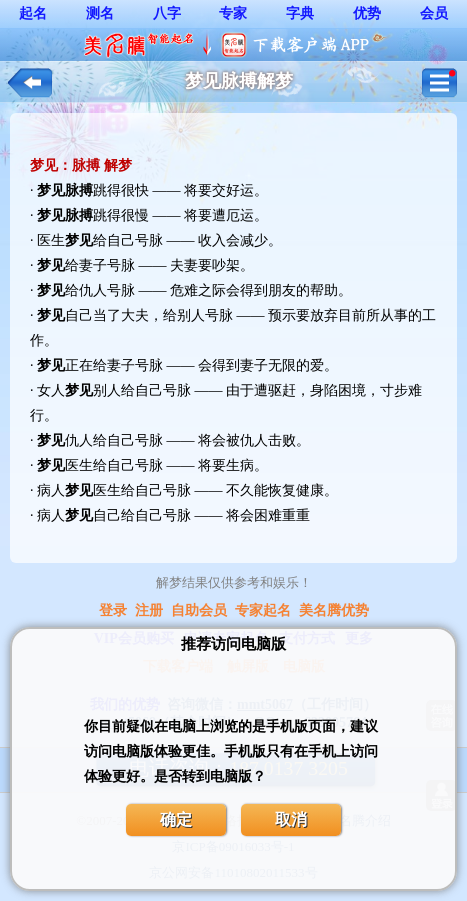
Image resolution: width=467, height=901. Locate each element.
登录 (113, 610)
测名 (100, 13)
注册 (149, 610)
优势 (367, 13)
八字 (167, 13)
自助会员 (199, 610)
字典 (300, 13)
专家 (233, 13)
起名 (33, 13)
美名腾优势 (334, 610)
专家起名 (263, 610)
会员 (434, 13)
